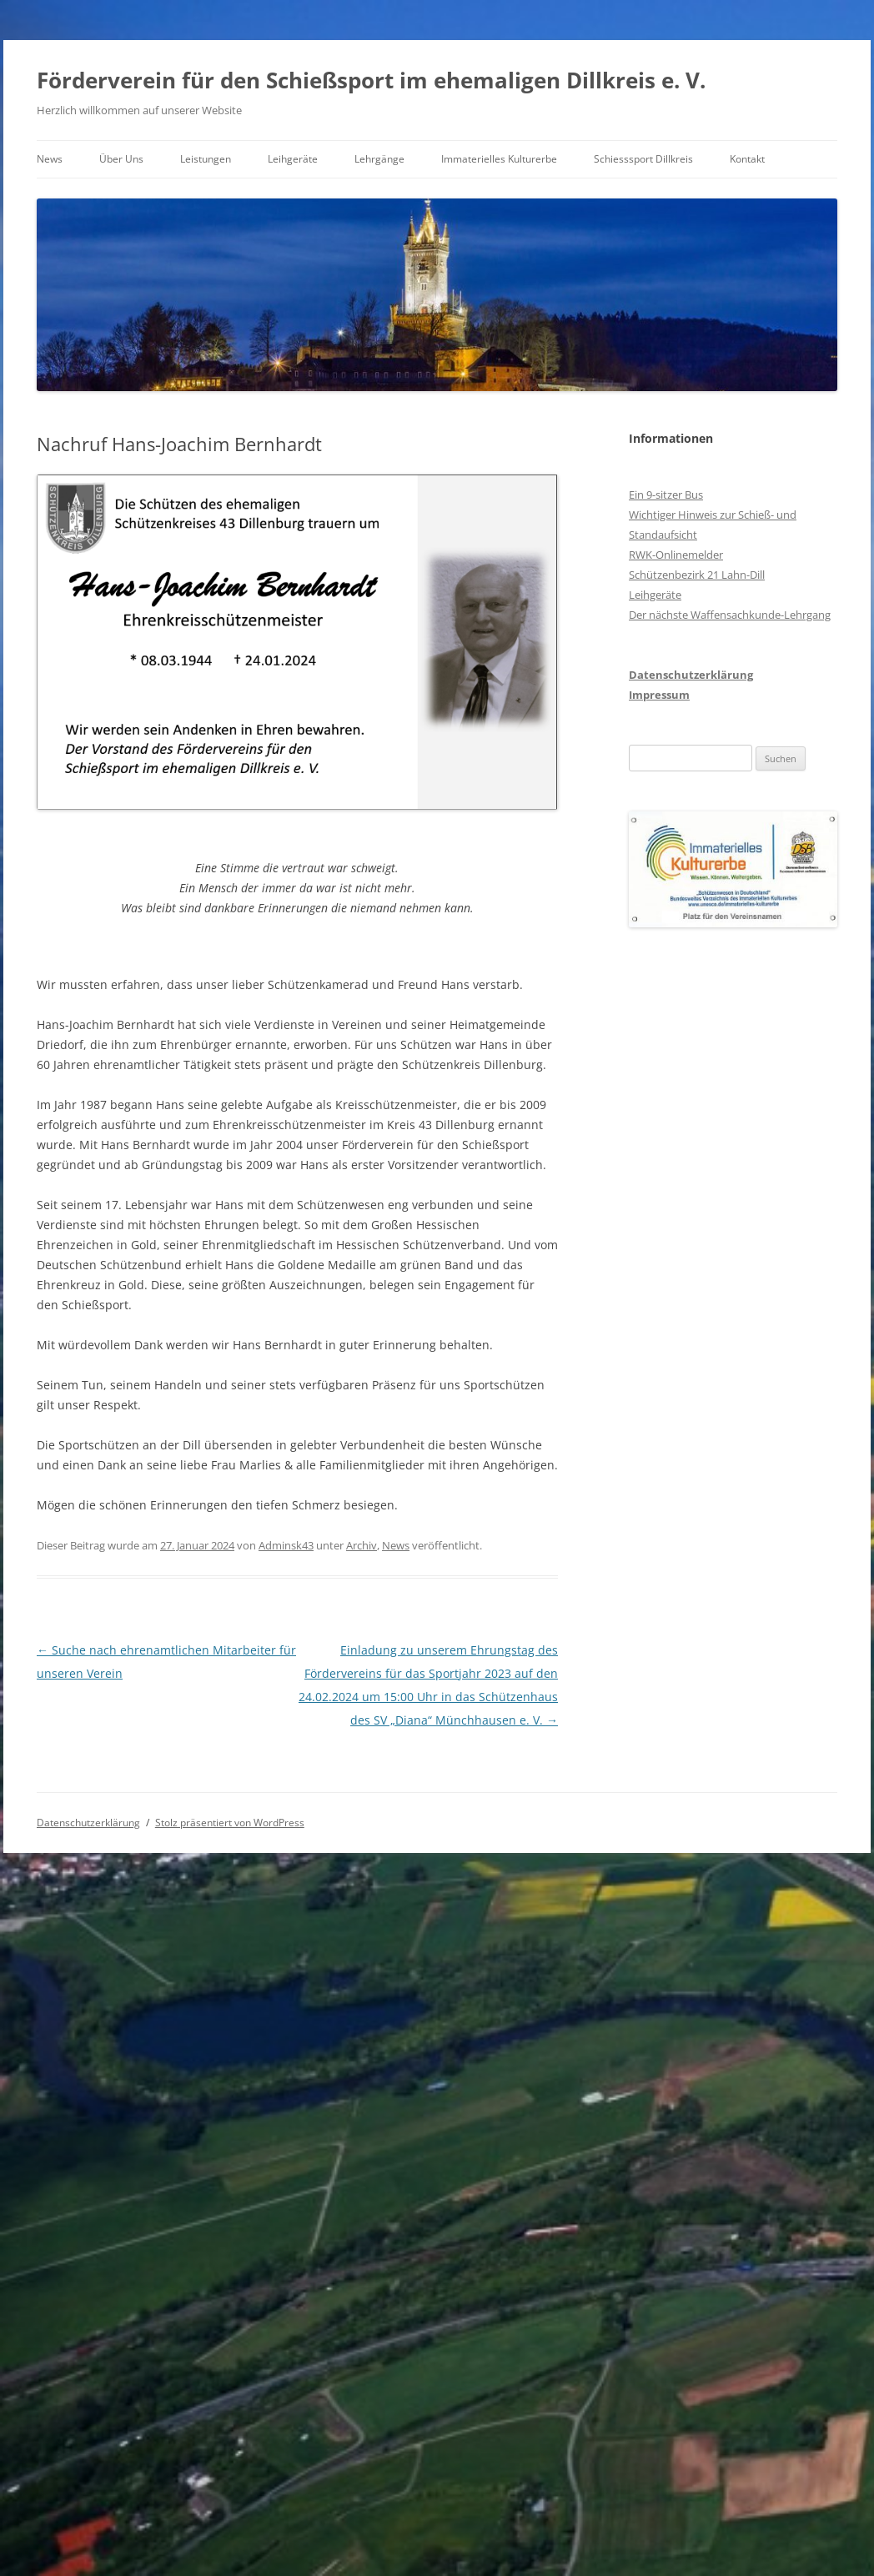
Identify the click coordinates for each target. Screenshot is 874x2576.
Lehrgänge (379, 159)
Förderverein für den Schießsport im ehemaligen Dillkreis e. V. (371, 80)
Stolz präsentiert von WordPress (229, 1822)
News (50, 159)
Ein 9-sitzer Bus (666, 494)
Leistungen (205, 159)
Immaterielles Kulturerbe (499, 159)
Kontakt (747, 159)
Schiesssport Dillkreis (643, 159)
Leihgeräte (293, 159)
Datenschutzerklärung (691, 674)
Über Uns (121, 159)
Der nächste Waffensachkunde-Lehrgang (730, 614)
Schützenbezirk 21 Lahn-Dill (697, 574)
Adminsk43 (286, 1545)
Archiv (361, 1545)
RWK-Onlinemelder (676, 554)
